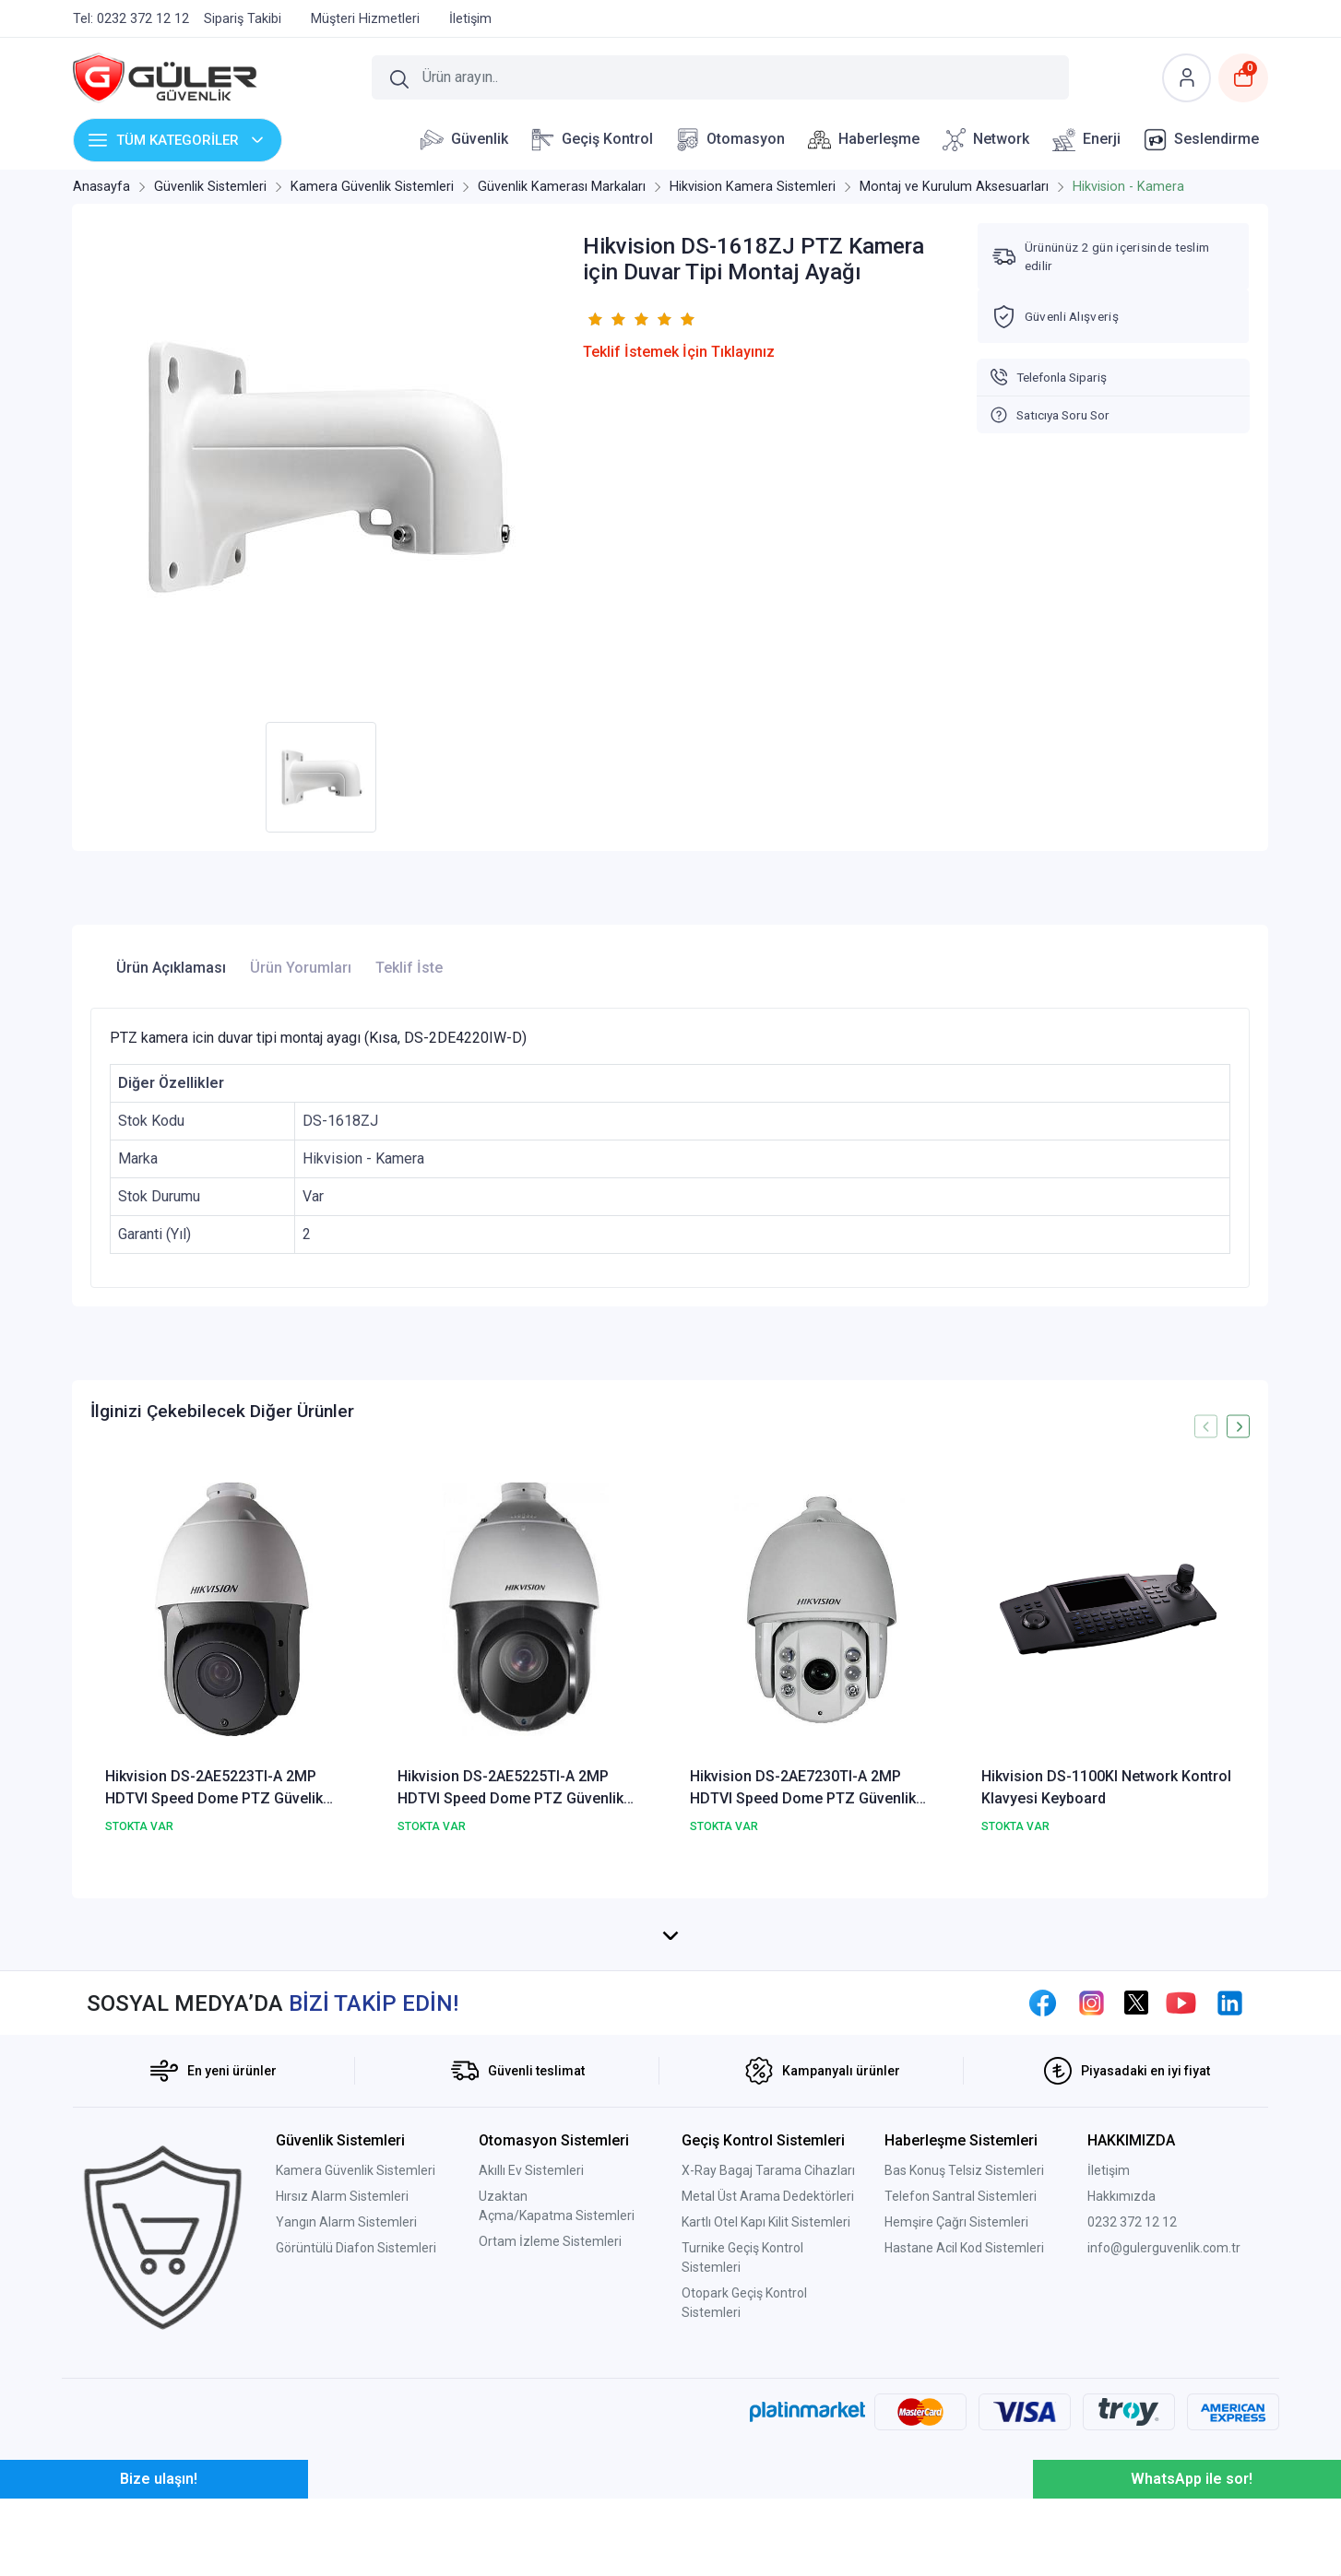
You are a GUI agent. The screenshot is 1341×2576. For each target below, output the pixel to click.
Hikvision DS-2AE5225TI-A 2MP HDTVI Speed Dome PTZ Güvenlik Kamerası (510, 1788)
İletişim (1108, 2203)
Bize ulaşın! (158, 2512)
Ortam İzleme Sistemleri (550, 2274)
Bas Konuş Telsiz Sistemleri (964, 2203)
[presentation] (1205, 1426)
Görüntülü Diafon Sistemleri (356, 2281)
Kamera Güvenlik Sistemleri (355, 2203)
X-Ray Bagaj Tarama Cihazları (768, 2203)
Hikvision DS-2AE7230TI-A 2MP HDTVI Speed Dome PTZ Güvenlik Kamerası (803, 1788)
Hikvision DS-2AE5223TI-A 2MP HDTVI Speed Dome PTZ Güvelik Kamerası (214, 1788)
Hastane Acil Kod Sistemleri (964, 2281)
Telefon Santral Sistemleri (960, 2229)
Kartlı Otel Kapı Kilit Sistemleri (766, 2255)
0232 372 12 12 (1132, 2255)
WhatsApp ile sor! (1191, 2512)
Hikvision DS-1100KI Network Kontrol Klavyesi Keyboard (1106, 1787)
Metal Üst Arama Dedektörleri (768, 2229)
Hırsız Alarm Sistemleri (342, 2229)
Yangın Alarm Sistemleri (346, 2255)
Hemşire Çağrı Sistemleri (956, 2255)
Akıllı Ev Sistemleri (531, 2203)
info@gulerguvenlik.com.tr (1163, 2281)
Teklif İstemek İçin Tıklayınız (679, 351)
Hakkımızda (1121, 2229)
